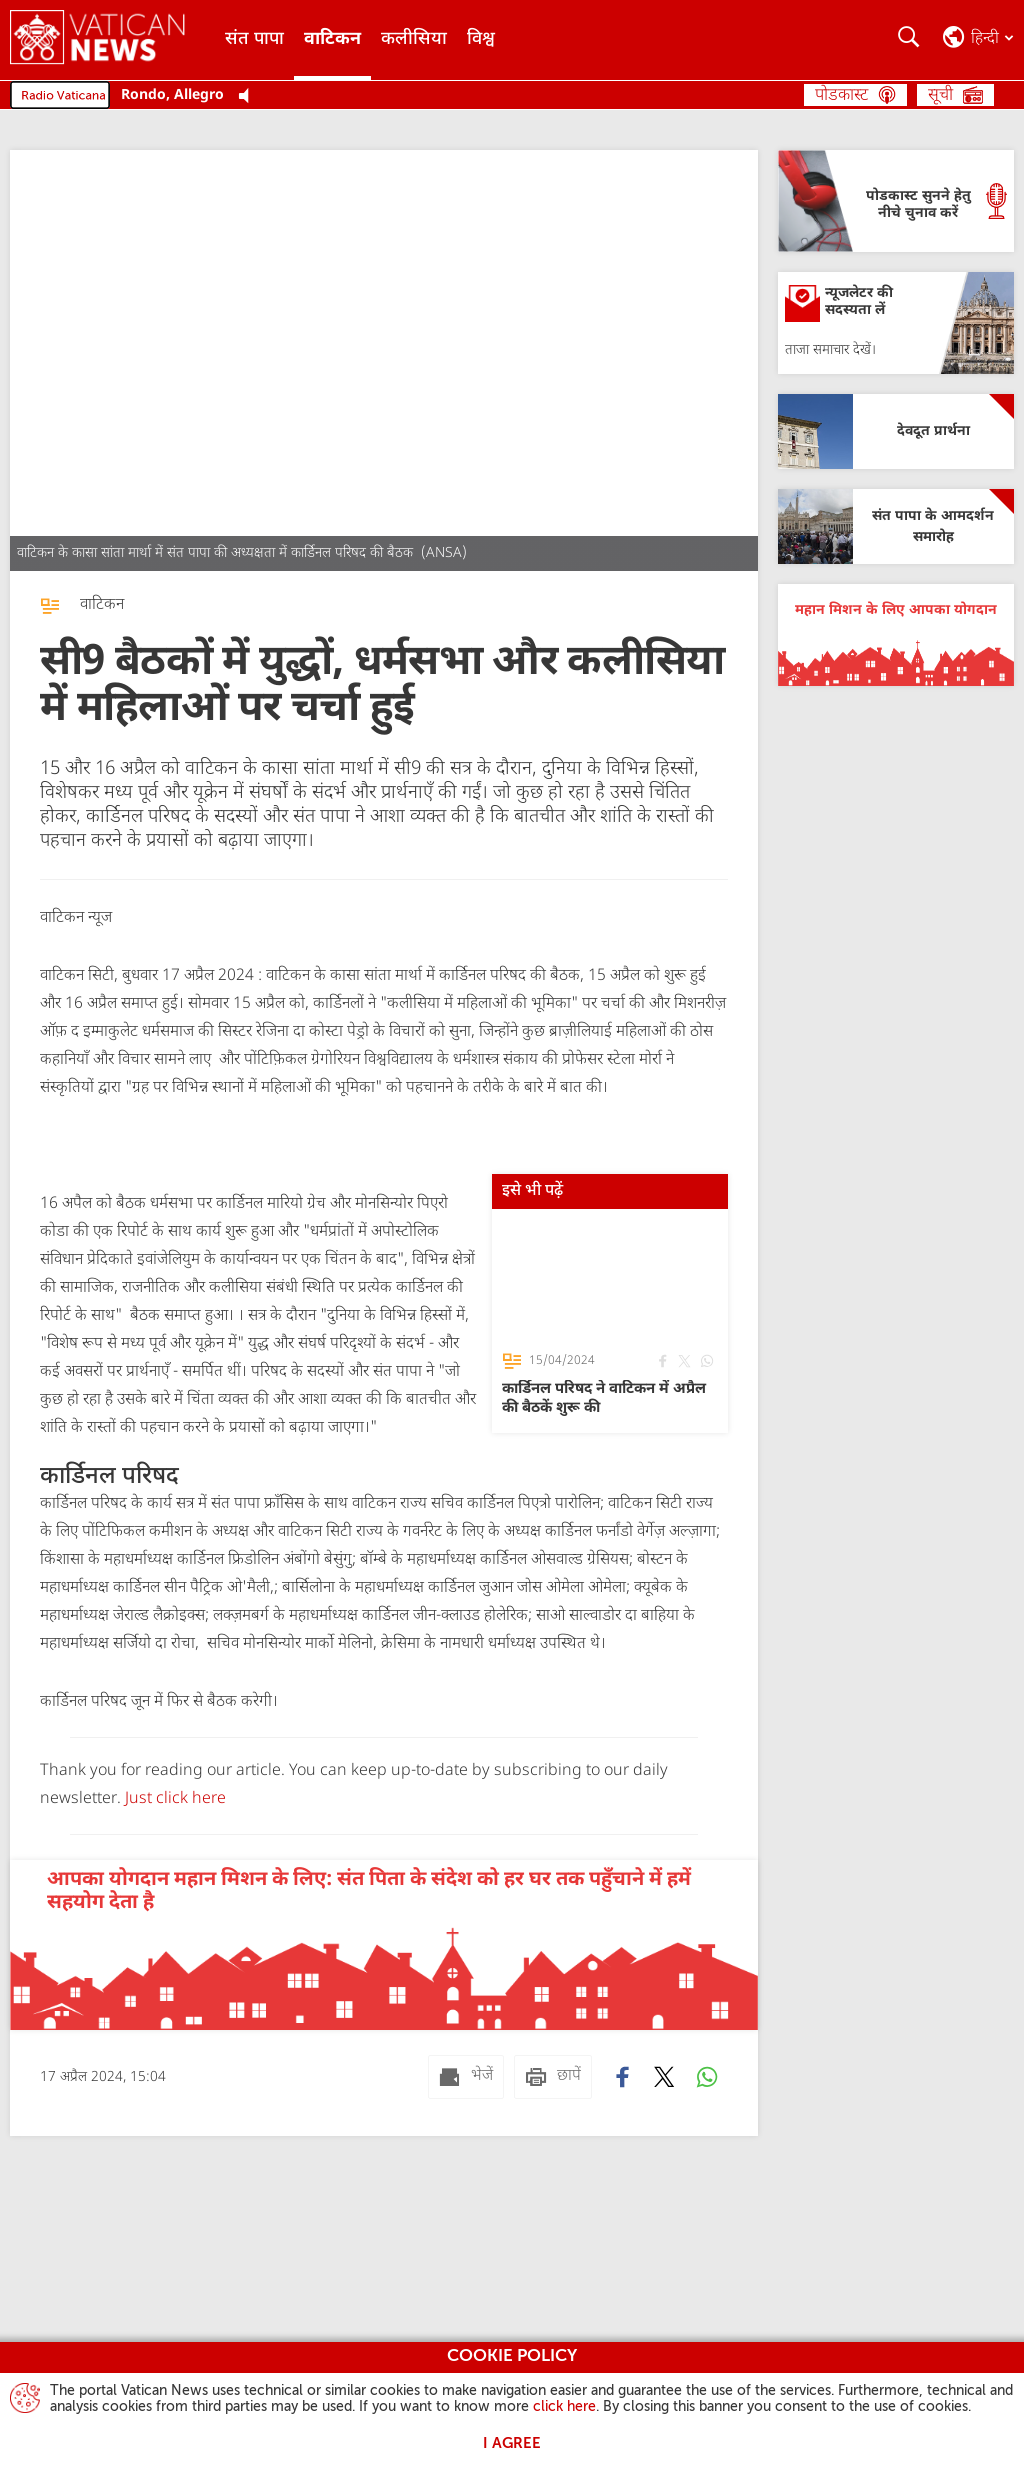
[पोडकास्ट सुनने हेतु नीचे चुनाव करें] (896, 201)
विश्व (481, 39)
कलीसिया (414, 39)
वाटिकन (332, 39)
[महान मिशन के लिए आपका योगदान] (896, 635)
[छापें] (553, 2077)
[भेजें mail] (466, 2077)
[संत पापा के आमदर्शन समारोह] (896, 526)
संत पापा (254, 39)
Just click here (173, 1799)
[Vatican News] (112, 40)
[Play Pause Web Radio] (249, 96)
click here (564, 2407)
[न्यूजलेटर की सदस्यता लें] (896, 323)
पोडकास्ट (841, 95)
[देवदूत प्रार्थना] (896, 431)
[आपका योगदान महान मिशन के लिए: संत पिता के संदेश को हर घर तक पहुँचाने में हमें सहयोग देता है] (384, 1945)
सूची (940, 95)
